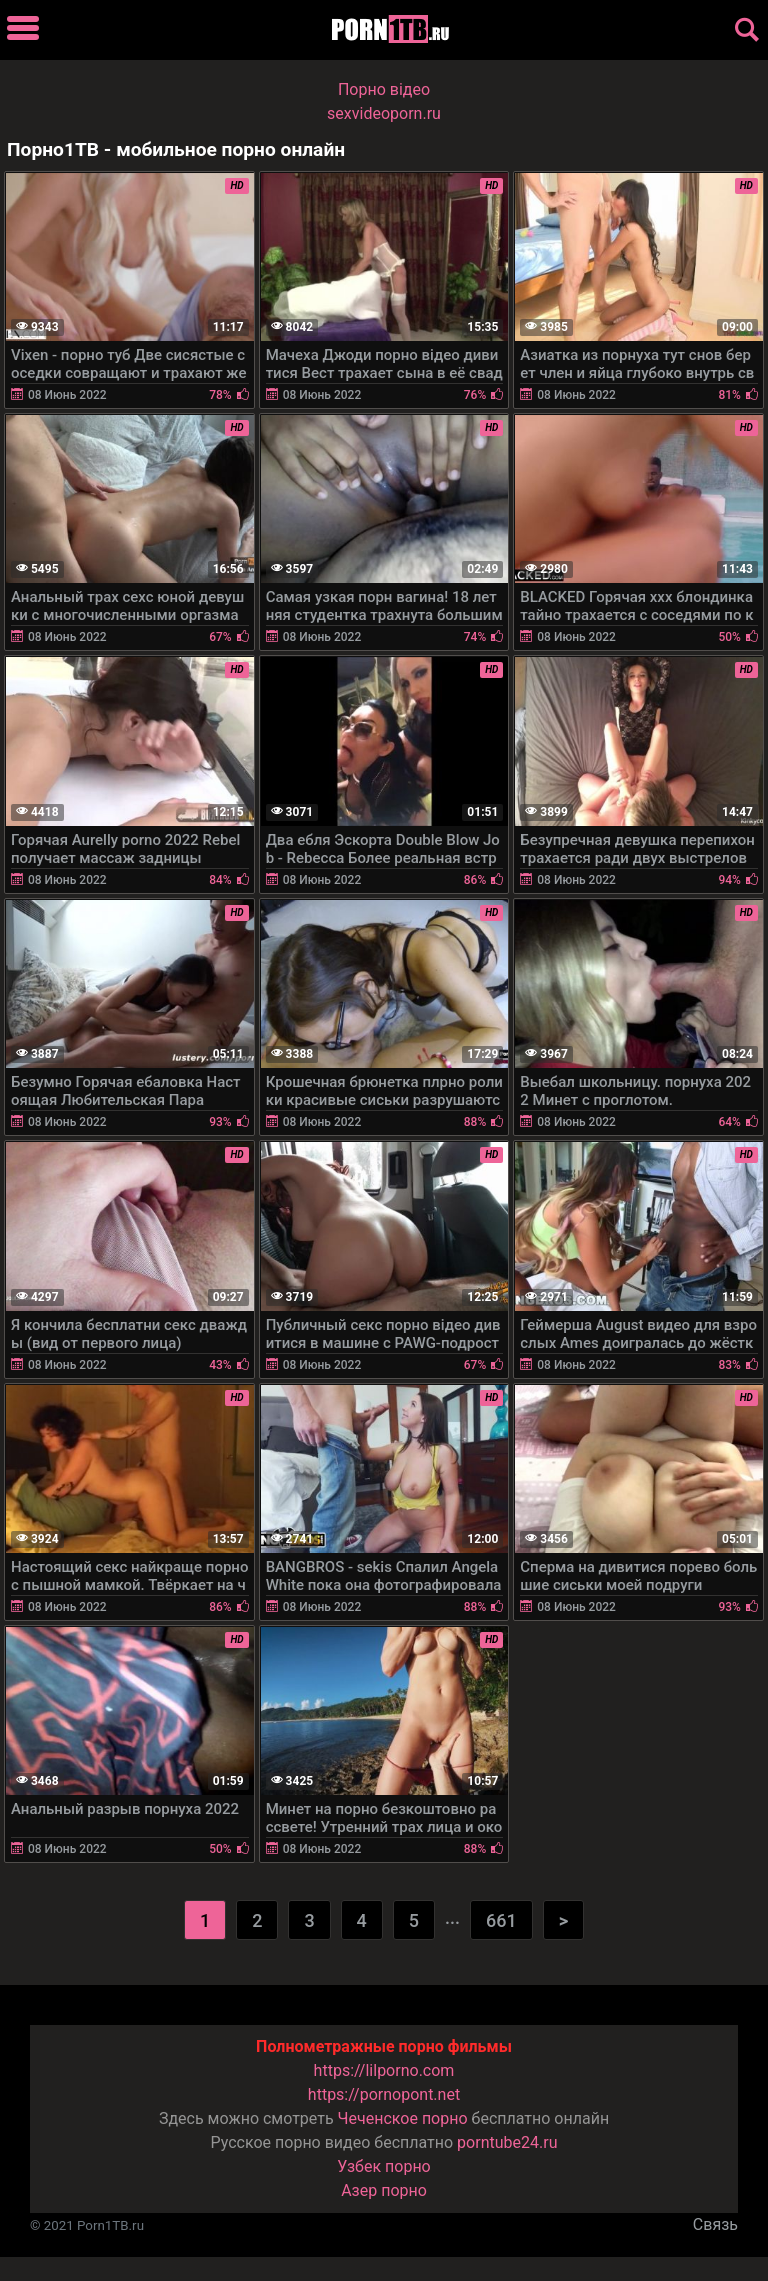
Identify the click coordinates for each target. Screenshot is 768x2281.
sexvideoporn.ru (384, 113)
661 (501, 1920)
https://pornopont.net (384, 2094)
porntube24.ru (507, 2142)
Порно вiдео (384, 89)
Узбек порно (384, 2166)
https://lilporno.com (384, 2070)
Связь (715, 2224)
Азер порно (384, 2190)
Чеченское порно (403, 2118)
